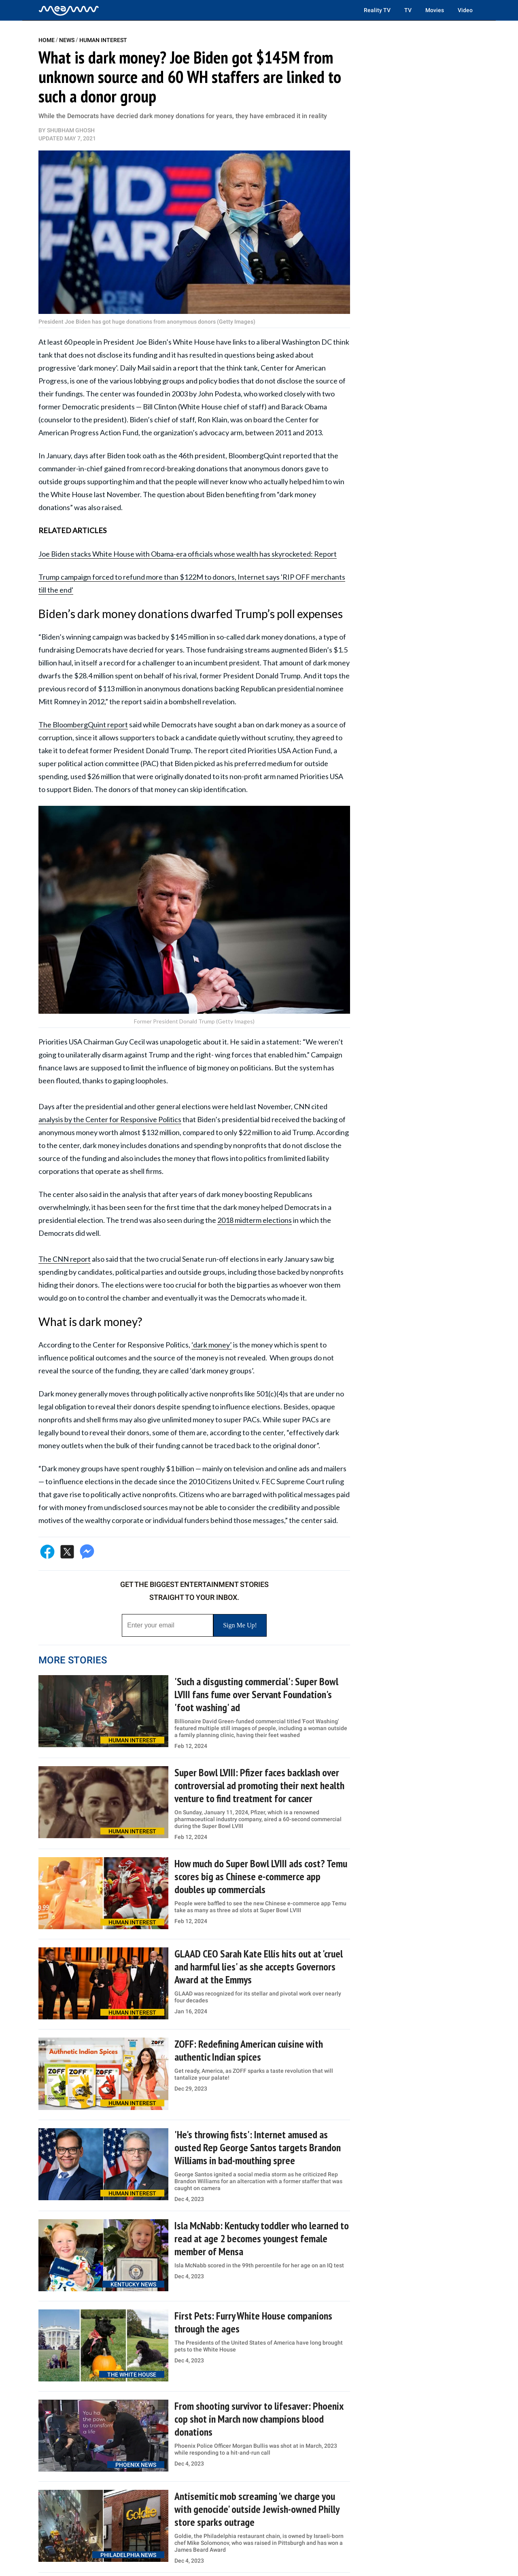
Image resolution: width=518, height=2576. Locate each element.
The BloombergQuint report (83, 724)
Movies (434, 10)
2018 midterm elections (254, 1220)
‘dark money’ (211, 1344)
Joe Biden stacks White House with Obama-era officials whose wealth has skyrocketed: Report (187, 553)
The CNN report (64, 1258)
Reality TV (377, 10)
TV (408, 10)
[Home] (68, 10)
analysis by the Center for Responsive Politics (109, 1119)
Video (465, 10)
